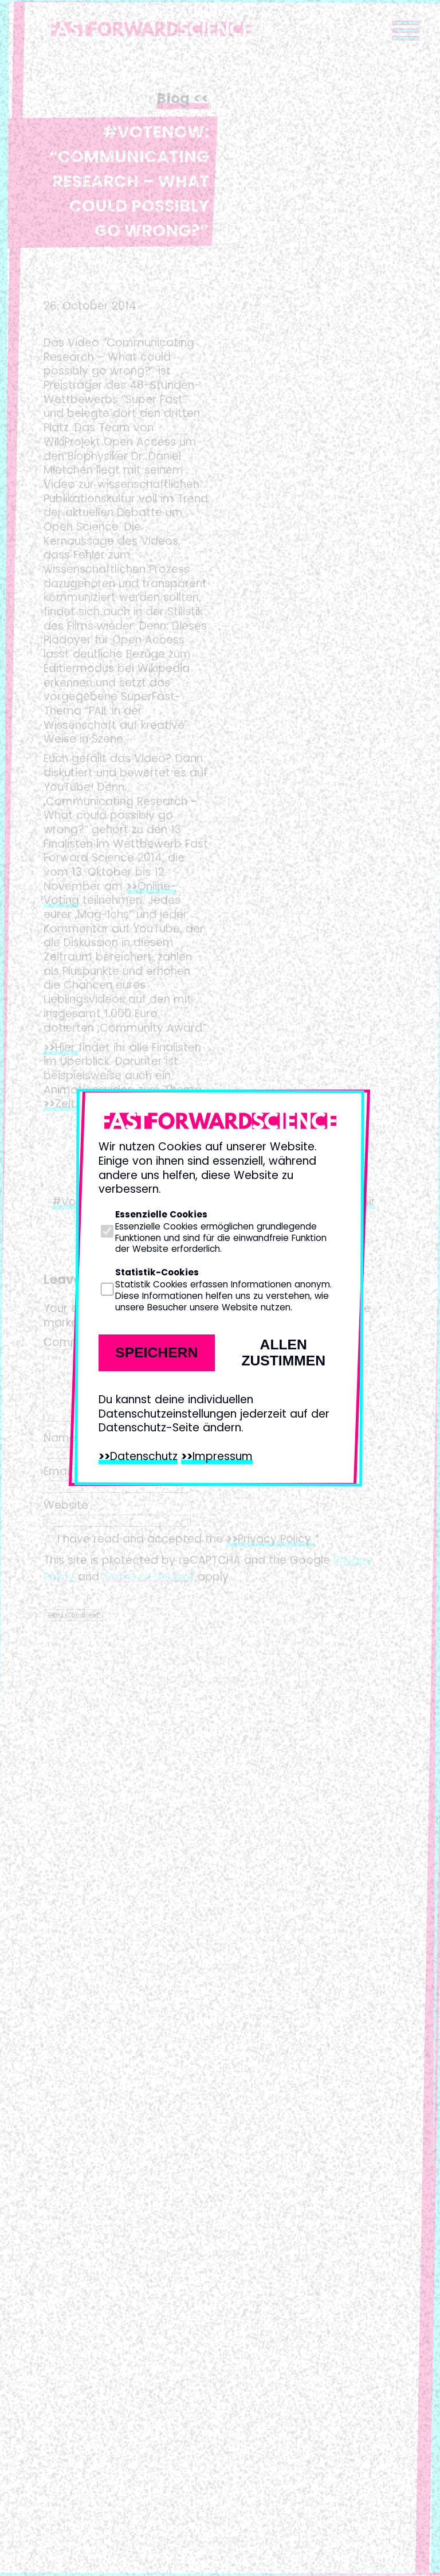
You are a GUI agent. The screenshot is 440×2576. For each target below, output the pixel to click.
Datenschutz (144, 1456)
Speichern (156, 1352)
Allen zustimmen (283, 1352)
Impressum (222, 1456)
